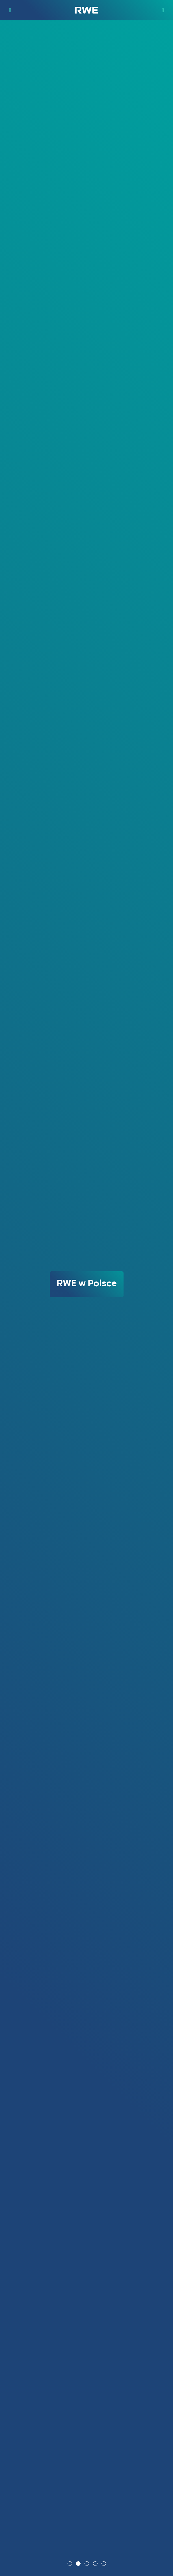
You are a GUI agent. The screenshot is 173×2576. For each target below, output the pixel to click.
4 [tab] (96, 2564)
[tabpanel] (86, 1298)
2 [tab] (79, 2564)
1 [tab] (70, 2564)
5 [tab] (104, 2564)
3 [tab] (87, 2564)
